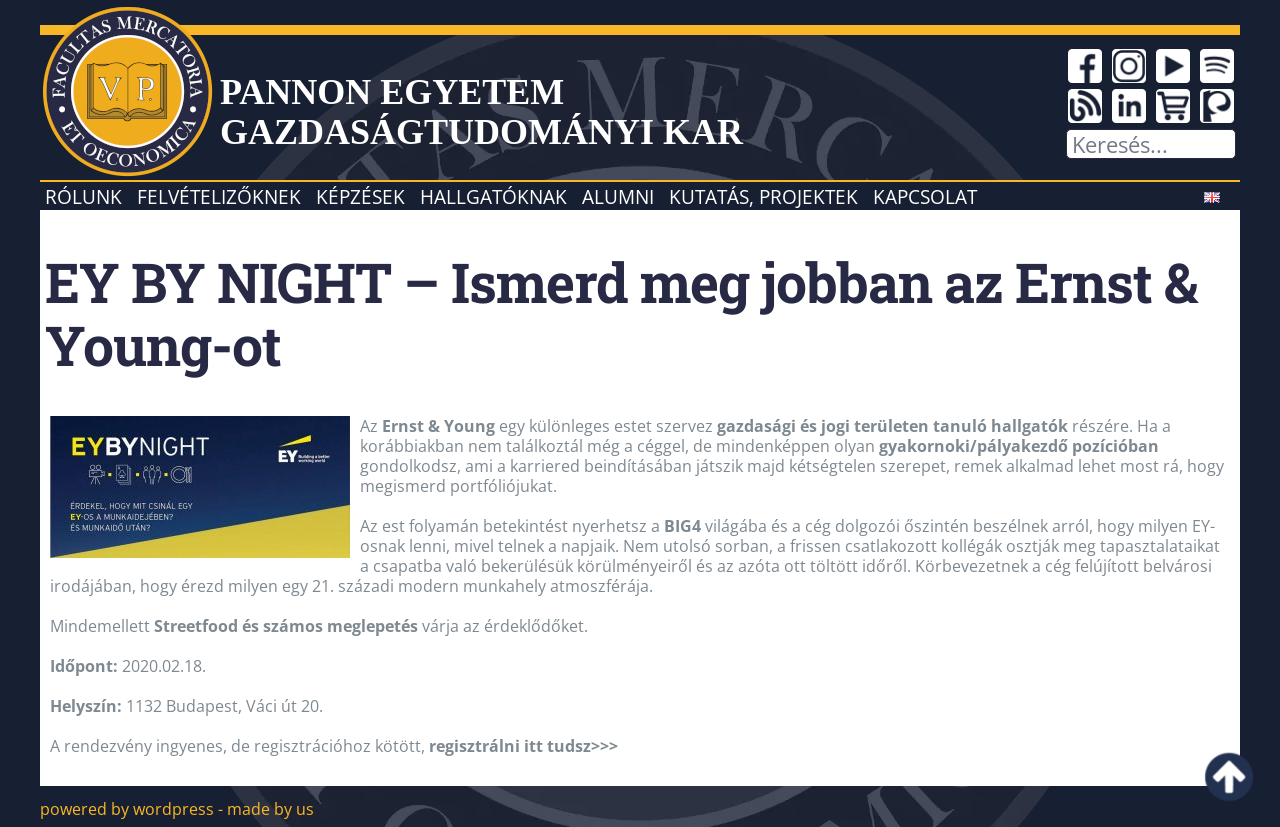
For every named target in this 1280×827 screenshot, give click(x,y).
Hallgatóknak (493, 196)
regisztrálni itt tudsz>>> (523, 746)
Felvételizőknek (219, 196)
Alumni (618, 196)
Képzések (360, 196)
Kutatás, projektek (763, 196)
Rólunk (83, 196)
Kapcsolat (925, 196)
